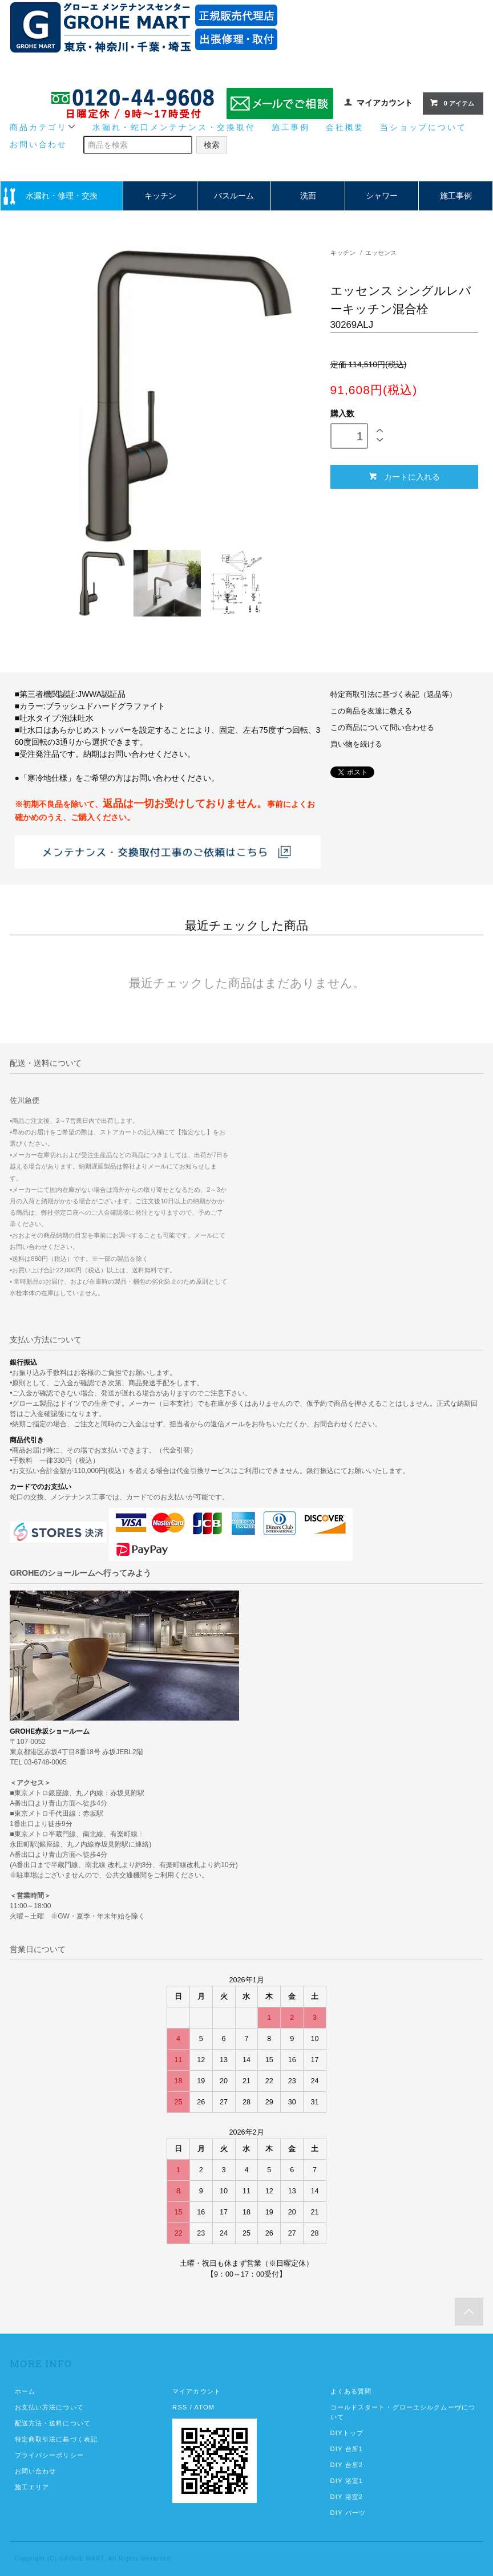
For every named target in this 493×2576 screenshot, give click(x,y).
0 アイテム (452, 102)
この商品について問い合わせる (382, 728)
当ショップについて (423, 127)
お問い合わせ (38, 144)
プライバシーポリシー (49, 2455)
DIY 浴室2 (346, 2496)
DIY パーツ (348, 2512)
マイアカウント (385, 102)
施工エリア (32, 2487)
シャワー (382, 195)
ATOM (204, 2407)
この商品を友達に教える (371, 711)
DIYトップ (346, 2432)
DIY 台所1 (346, 2448)
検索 (212, 144)
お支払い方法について (49, 2407)
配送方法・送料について (53, 2423)
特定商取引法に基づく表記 (56, 2439)
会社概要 (345, 127)
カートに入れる (404, 476)
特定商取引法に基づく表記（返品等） (393, 695)
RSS (179, 2407)
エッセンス (381, 252)
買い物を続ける (356, 744)
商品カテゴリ (43, 127)
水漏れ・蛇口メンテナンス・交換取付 (174, 127)
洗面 (308, 195)
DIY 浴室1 (346, 2480)
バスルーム (234, 195)
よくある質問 (351, 2391)
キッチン (160, 195)
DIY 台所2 (346, 2464)
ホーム (25, 2391)
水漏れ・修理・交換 (62, 195)
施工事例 (291, 127)
